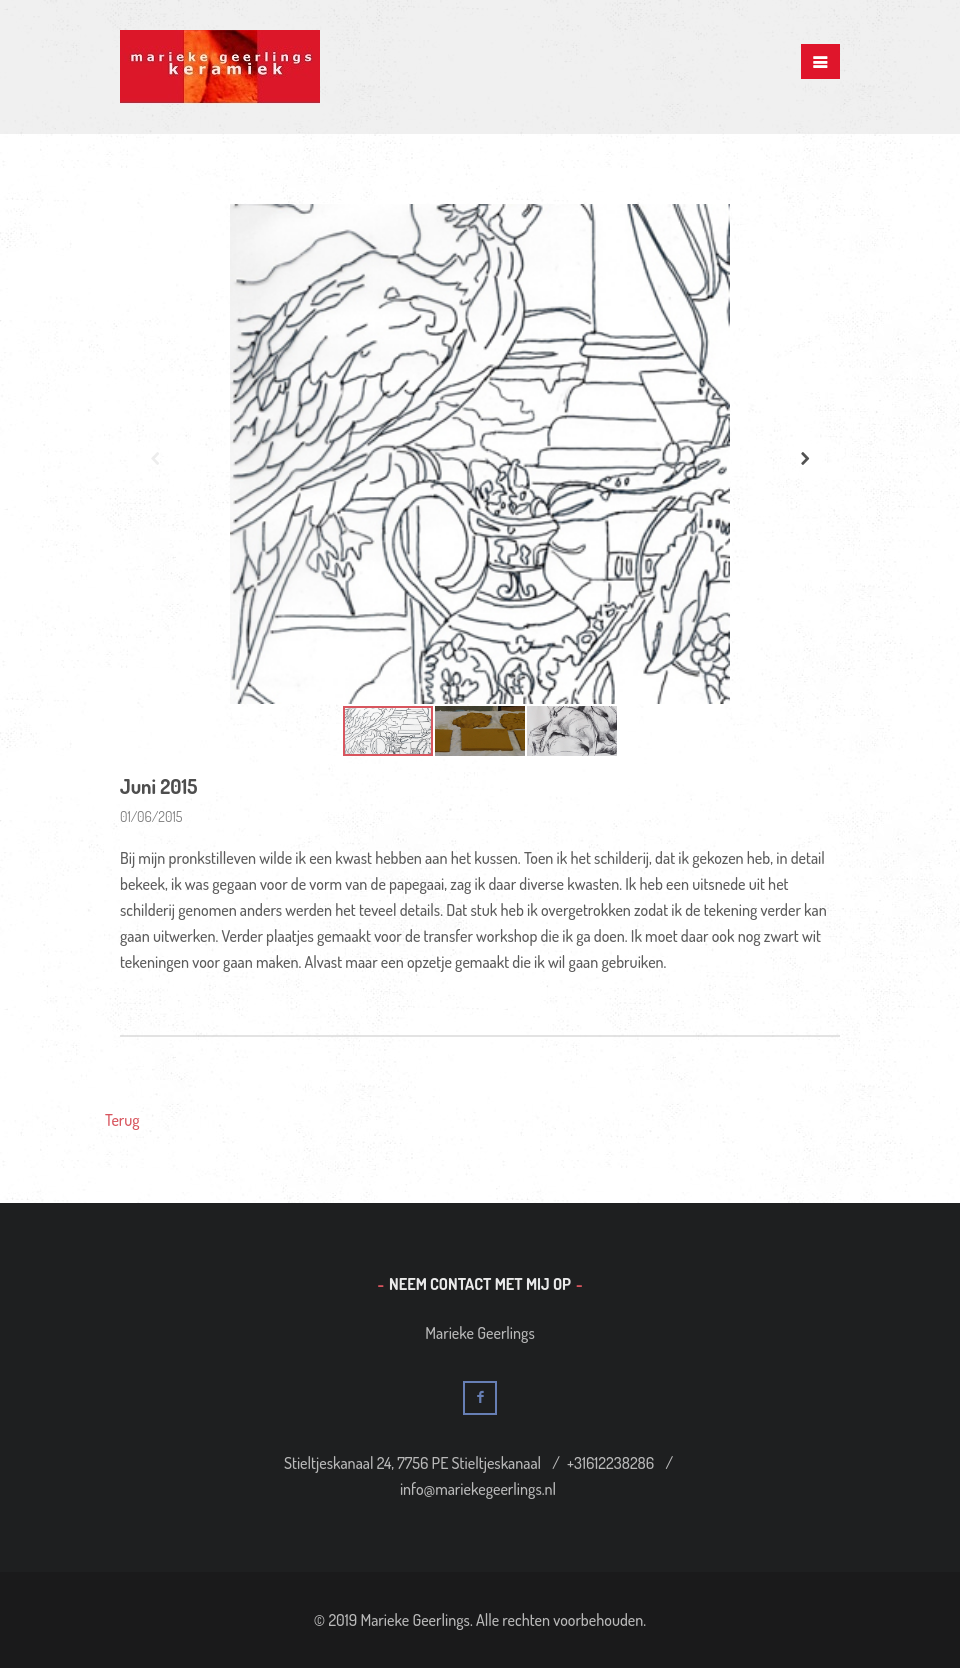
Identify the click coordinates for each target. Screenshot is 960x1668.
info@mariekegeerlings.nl (478, 1489)
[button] (805, 458)
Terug (122, 1120)
